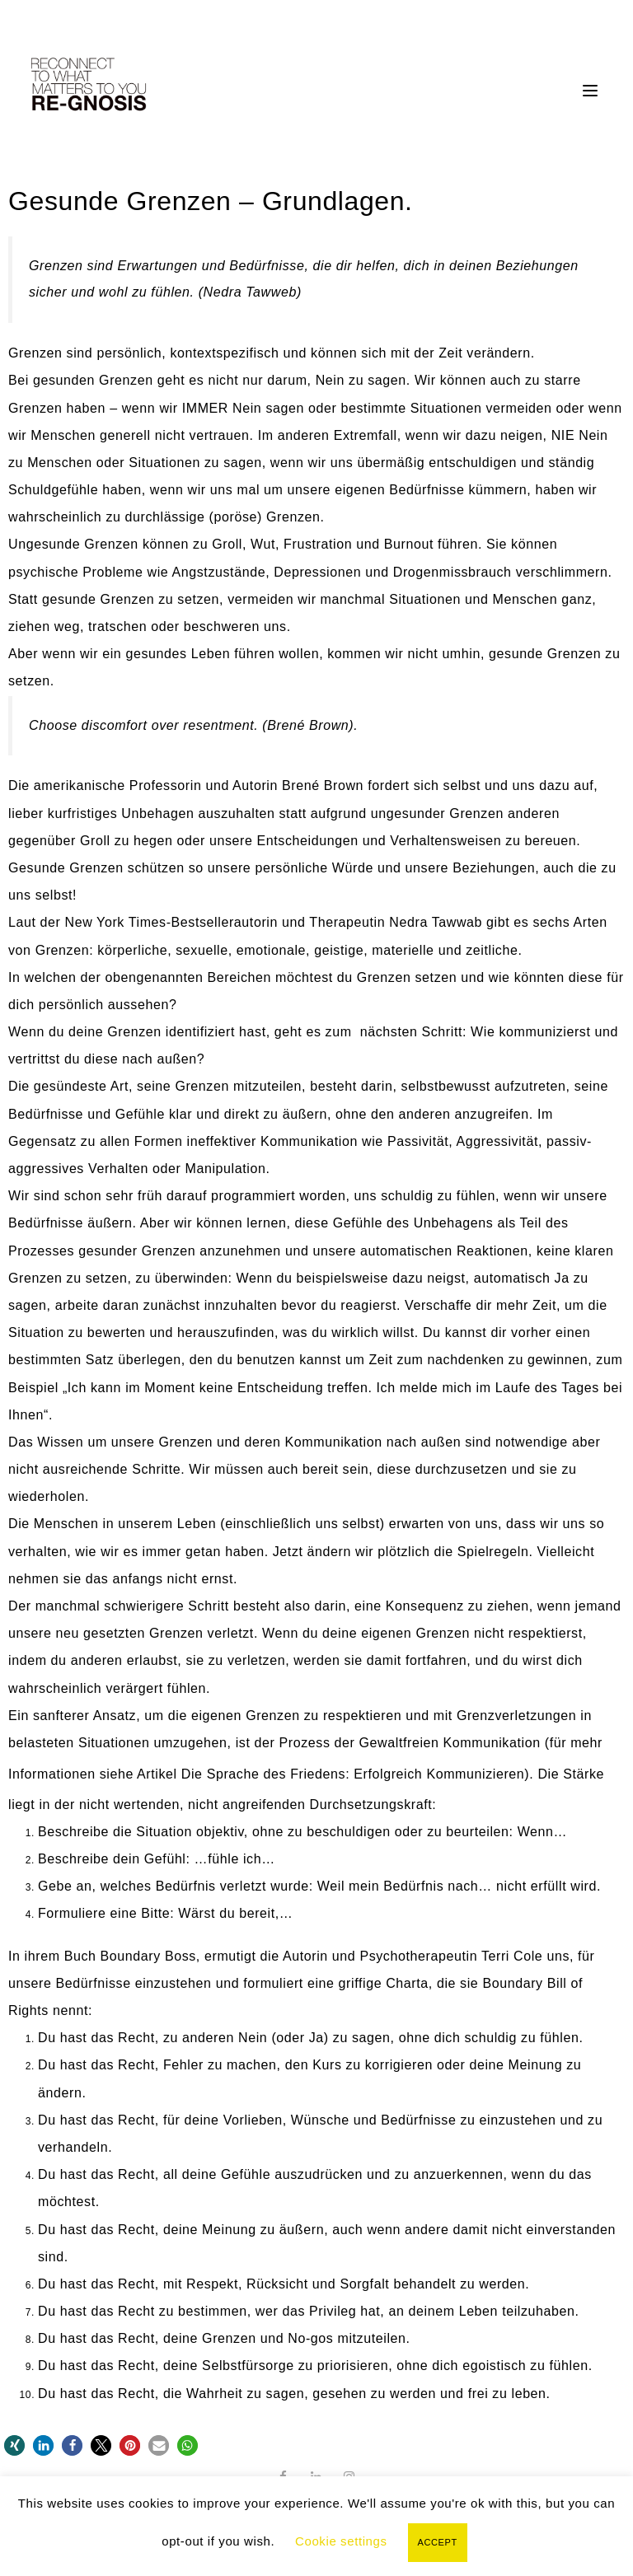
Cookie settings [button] (341, 2541)
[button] (14, 2445)
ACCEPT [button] (437, 2542)
